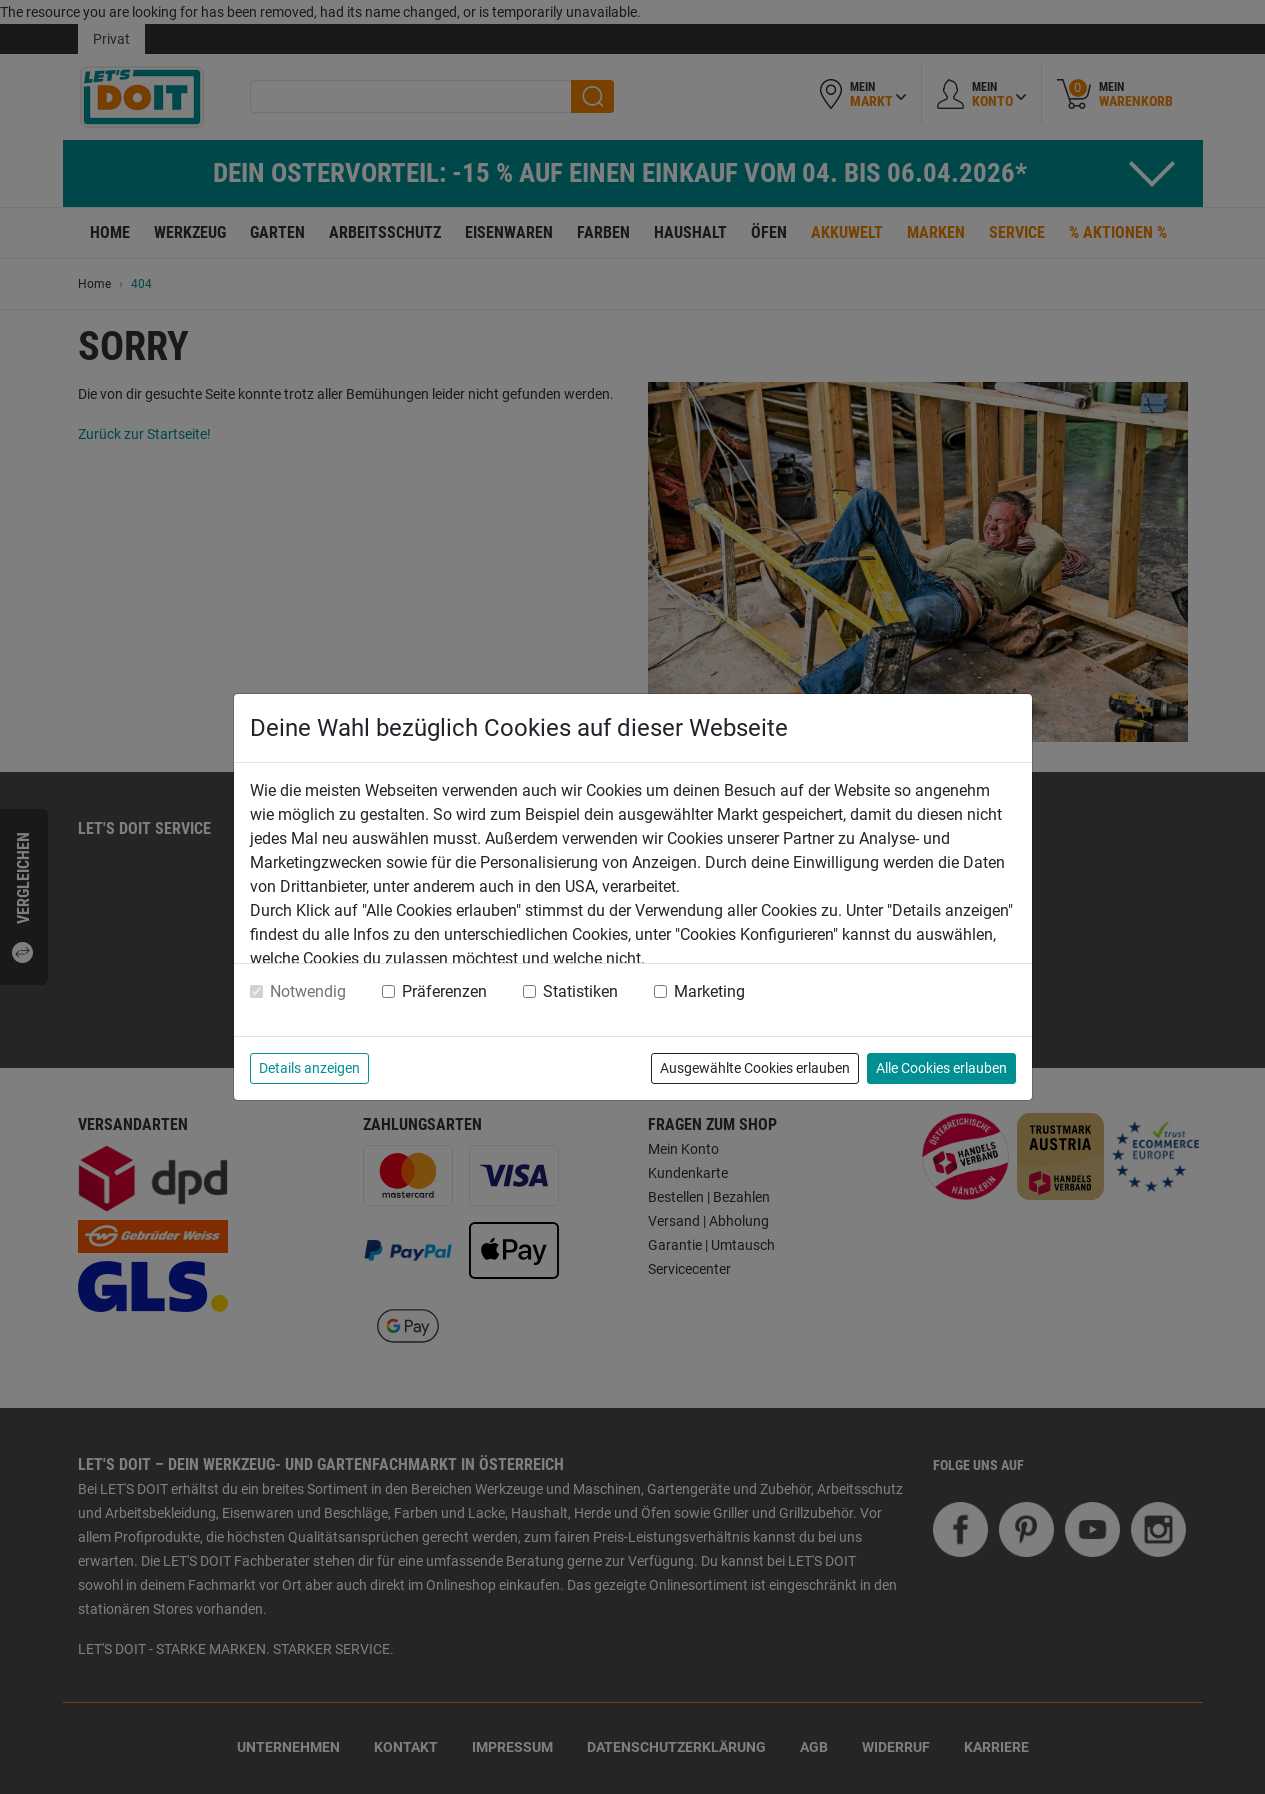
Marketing (709, 991)
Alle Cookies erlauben (941, 1068)
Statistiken (580, 991)
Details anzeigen (309, 1068)
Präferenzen (444, 991)
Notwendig (308, 991)
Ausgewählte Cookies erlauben (755, 1068)
